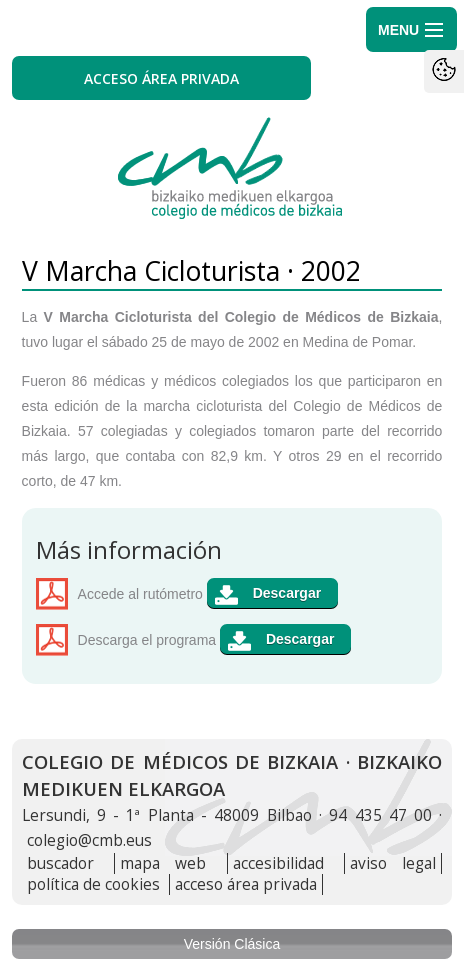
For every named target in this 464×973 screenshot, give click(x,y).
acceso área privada (246, 884)
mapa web (163, 863)
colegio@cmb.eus (89, 840)
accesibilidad (278, 863)
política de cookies (93, 884)
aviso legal (393, 863)
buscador (60, 863)
